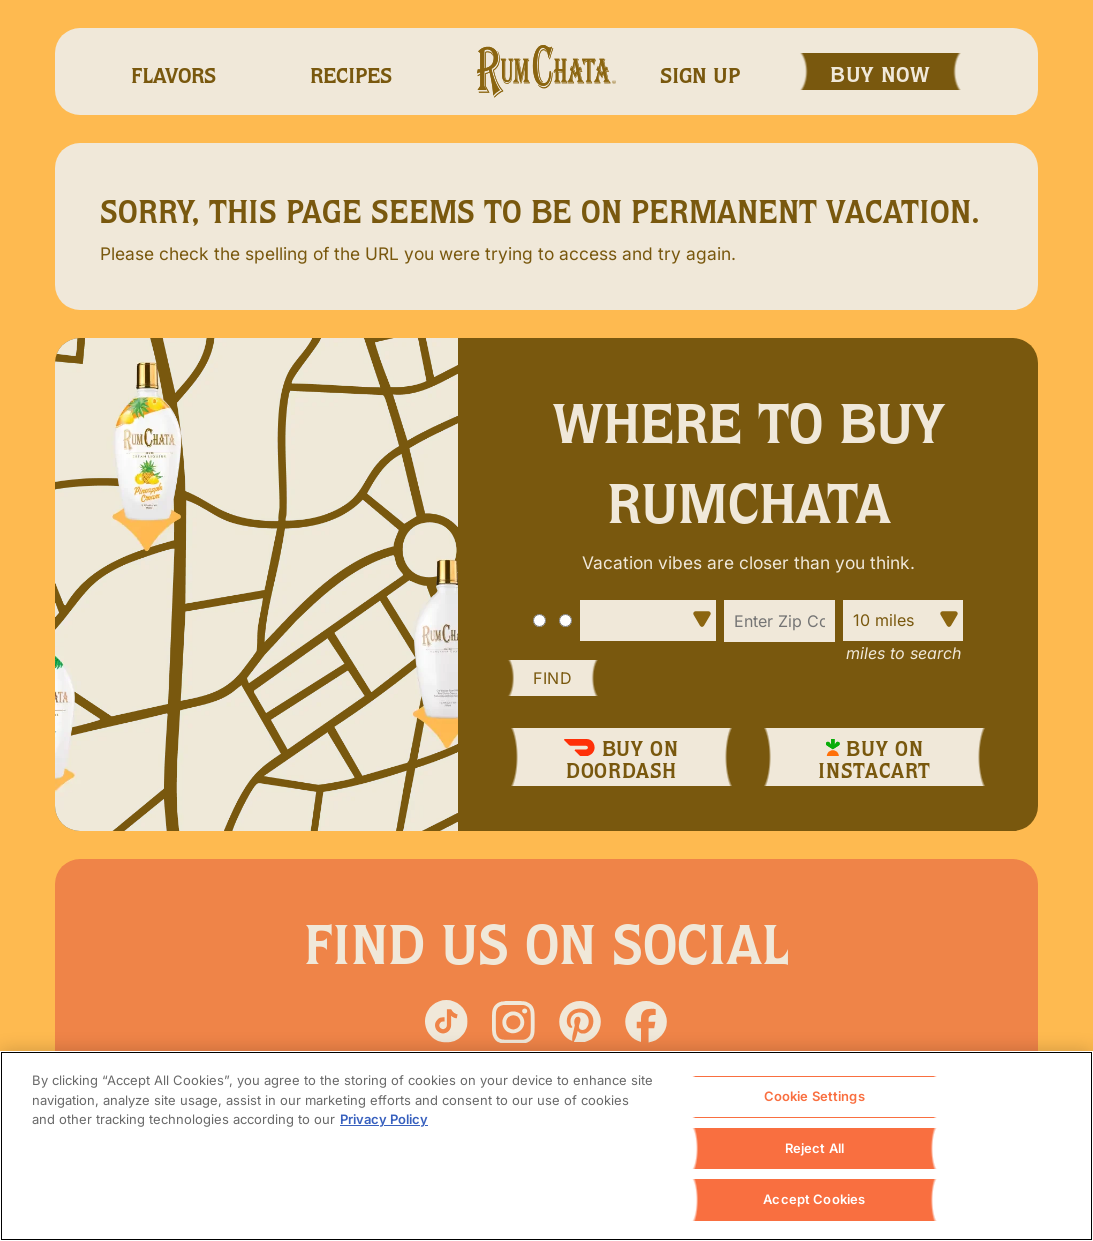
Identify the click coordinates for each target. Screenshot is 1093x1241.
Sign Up (700, 75)
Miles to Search (903, 653)
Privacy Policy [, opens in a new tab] (384, 1120)
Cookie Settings (814, 1097)
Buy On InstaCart (874, 759)
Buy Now (880, 74)
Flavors (173, 75)
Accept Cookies (814, 1201)
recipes (351, 75)
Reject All (814, 1149)
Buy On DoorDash (621, 759)
